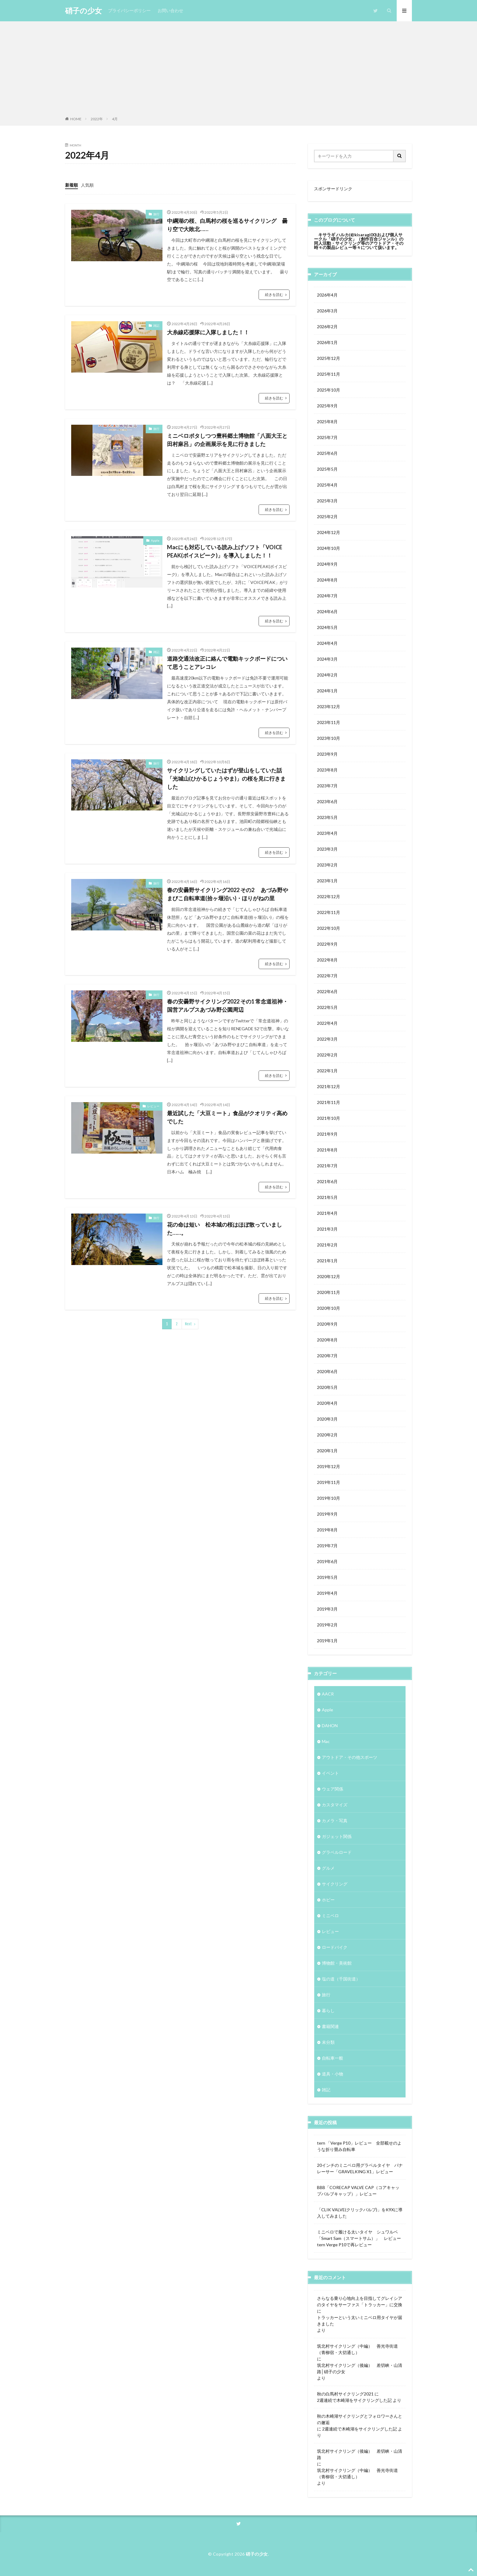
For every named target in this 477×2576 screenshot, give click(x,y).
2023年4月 (327, 833)
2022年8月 (327, 959)
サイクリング (334, 1883)
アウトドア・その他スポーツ (349, 1757)
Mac (326, 1741)
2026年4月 (327, 294)
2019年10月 (328, 1498)
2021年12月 (328, 1086)
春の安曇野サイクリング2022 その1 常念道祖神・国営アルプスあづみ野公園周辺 (227, 1005)
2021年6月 (327, 1181)
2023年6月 (327, 801)
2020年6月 (327, 1371)
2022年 (97, 119)
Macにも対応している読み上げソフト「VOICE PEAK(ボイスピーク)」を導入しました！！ (224, 551)
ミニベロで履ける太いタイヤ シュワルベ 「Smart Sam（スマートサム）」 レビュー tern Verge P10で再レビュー (360, 2238)
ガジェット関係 (337, 1836)
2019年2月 (327, 1624)
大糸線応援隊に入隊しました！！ (208, 332)
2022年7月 (327, 975)
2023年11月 (328, 722)
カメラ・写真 (334, 1820)
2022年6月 (327, 991)
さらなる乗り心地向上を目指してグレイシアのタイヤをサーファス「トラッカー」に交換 (359, 2301)
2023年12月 (328, 706)
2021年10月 (328, 1118)
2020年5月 (327, 1387)
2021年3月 (327, 1229)
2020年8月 (327, 1339)
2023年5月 (327, 817)
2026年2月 (327, 326)
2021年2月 (327, 1244)
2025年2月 (327, 516)
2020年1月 (327, 1450)
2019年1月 (327, 1640)
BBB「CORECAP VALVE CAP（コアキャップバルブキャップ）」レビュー (358, 2190)
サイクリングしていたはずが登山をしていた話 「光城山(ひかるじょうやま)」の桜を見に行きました (227, 778)
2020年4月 (327, 1403)
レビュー (153, 1106)
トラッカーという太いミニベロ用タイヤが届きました (359, 2320)
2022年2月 (327, 1054)
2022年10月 (328, 928)
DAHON (330, 1725)
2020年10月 (328, 1308)
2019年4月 (327, 1593)
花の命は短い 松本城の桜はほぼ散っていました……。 (224, 1228)
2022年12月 (328, 896)
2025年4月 (327, 484)
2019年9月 (327, 1513)
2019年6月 (327, 1561)
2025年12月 (328, 358)
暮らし (328, 2010)
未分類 (328, 2042)
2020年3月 (327, 1419)
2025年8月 (327, 421)
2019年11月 (328, 1482)
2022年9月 (327, 944)
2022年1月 (327, 1070)
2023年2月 (327, 864)
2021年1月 (327, 1260)
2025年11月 (328, 374)
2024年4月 (327, 643)
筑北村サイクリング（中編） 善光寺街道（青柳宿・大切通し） (357, 2349)
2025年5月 (327, 469)
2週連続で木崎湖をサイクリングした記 (354, 2400)
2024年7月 (327, 595)
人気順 (87, 185)
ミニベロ (330, 1915)
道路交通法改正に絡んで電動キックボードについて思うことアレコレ (227, 662)
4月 (115, 119)
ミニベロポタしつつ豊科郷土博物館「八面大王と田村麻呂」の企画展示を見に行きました (227, 439)
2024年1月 (327, 690)
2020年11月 (328, 1292)
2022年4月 (327, 1023)
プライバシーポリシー (129, 10)
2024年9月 (327, 564)
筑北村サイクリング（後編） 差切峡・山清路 (359, 2454)
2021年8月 (327, 1149)
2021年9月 (327, 1134)
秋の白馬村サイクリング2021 (345, 2393)
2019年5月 (327, 1577)
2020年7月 (327, 1355)
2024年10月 (328, 548)
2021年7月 (327, 1165)
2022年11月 (328, 912)
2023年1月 (327, 880)
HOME (76, 119)
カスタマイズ (334, 1804)
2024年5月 (327, 627)
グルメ (328, 1868)
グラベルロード (337, 1852)
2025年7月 (327, 437)
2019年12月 (328, 1466)
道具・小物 (332, 2073)
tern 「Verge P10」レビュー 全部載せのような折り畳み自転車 (359, 2146)
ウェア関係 (332, 1788)
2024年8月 (327, 579)
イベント (330, 1773)
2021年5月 (327, 1197)
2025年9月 (327, 405)
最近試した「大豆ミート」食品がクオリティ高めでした (227, 1117)
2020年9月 (327, 1324)
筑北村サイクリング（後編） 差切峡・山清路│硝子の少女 (359, 2368)
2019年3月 (327, 1608)
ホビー (328, 1899)
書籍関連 (330, 2026)
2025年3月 (327, 500)
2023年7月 (327, 785)
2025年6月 (327, 453)
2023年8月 (327, 769)
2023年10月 (328, 738)
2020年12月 (328, 1276)
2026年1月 (327, 342)
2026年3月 (327, 310)
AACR (328, 1693)
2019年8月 (327, 1529)
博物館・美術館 (337, 1963)
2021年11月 (328, 1102)
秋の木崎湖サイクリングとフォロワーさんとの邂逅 (359, 2419)
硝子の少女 (83, 10)
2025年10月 (328, 389)
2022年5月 (327, 1007)
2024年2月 (327, 674)
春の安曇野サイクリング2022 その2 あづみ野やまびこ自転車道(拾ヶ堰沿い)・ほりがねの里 (227, 894)
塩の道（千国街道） (341, 1978)
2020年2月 (327, 1434)
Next (188, 1324)
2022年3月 (327, 1039)
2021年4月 (327, 1213)
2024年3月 (327, 659)
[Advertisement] (238, 70)
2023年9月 (327, 754)
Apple (155, 540)
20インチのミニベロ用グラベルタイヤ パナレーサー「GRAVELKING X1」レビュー (360, 2168)
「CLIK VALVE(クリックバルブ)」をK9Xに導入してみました (359, 2213)
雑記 (156, 325)
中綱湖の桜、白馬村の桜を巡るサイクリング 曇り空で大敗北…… (227, 224)
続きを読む (274, 294)
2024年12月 (328, 532)
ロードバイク (334, 1947)
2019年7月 (327, 1545)
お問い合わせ (170, 10)
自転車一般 (332, 2058)
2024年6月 (327, 611)
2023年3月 (327, 849)
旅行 (156, 214)
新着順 (71, 185)
